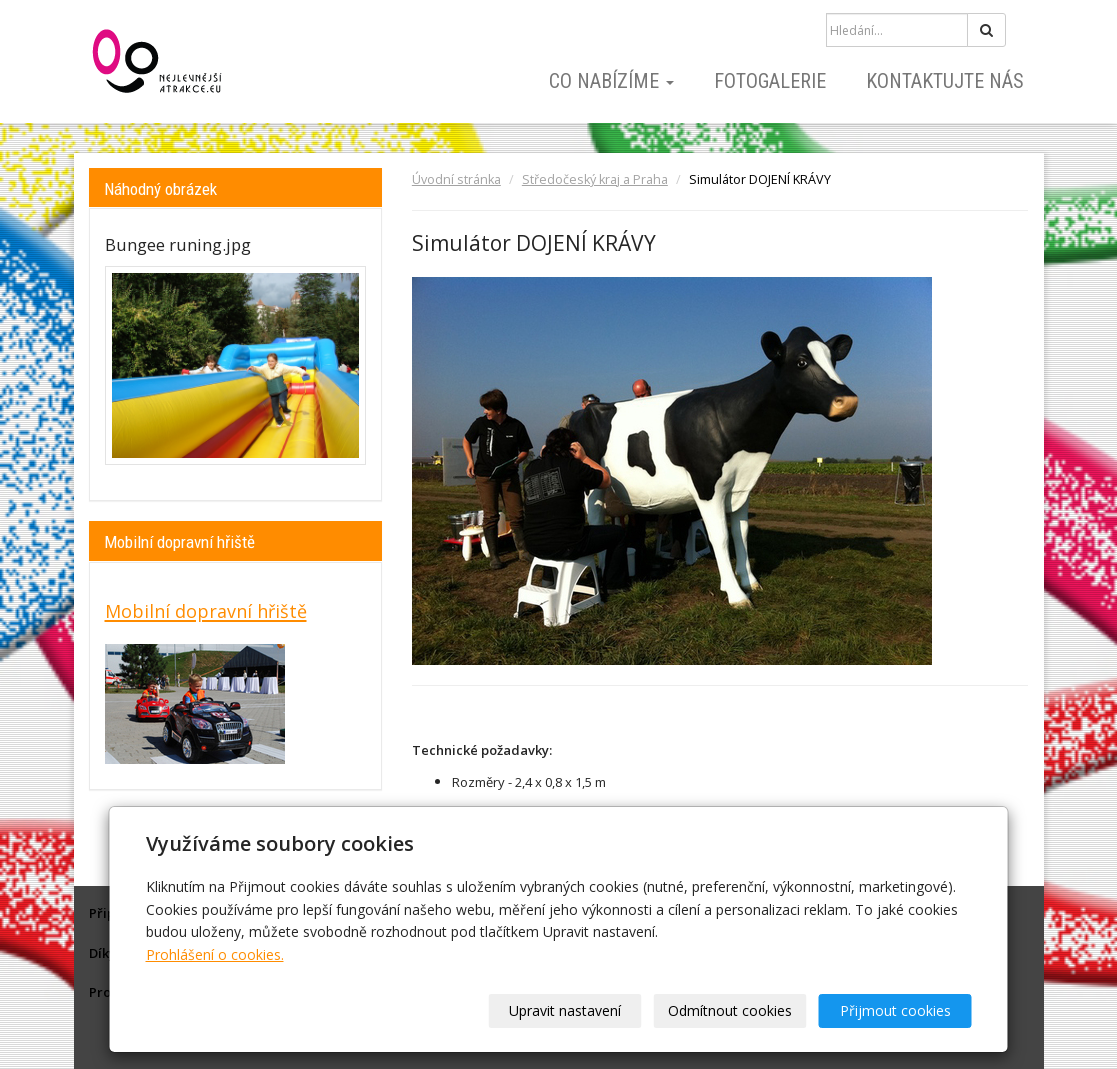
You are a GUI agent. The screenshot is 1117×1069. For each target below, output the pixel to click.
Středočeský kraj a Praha (595, 179)
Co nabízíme (611, 81)
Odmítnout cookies (730, 1010)
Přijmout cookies (895, 1010)
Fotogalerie (770, 81)
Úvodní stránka (456, 179)
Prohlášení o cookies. (215, 954)
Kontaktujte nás (945, 81)
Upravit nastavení (565, 1010)
